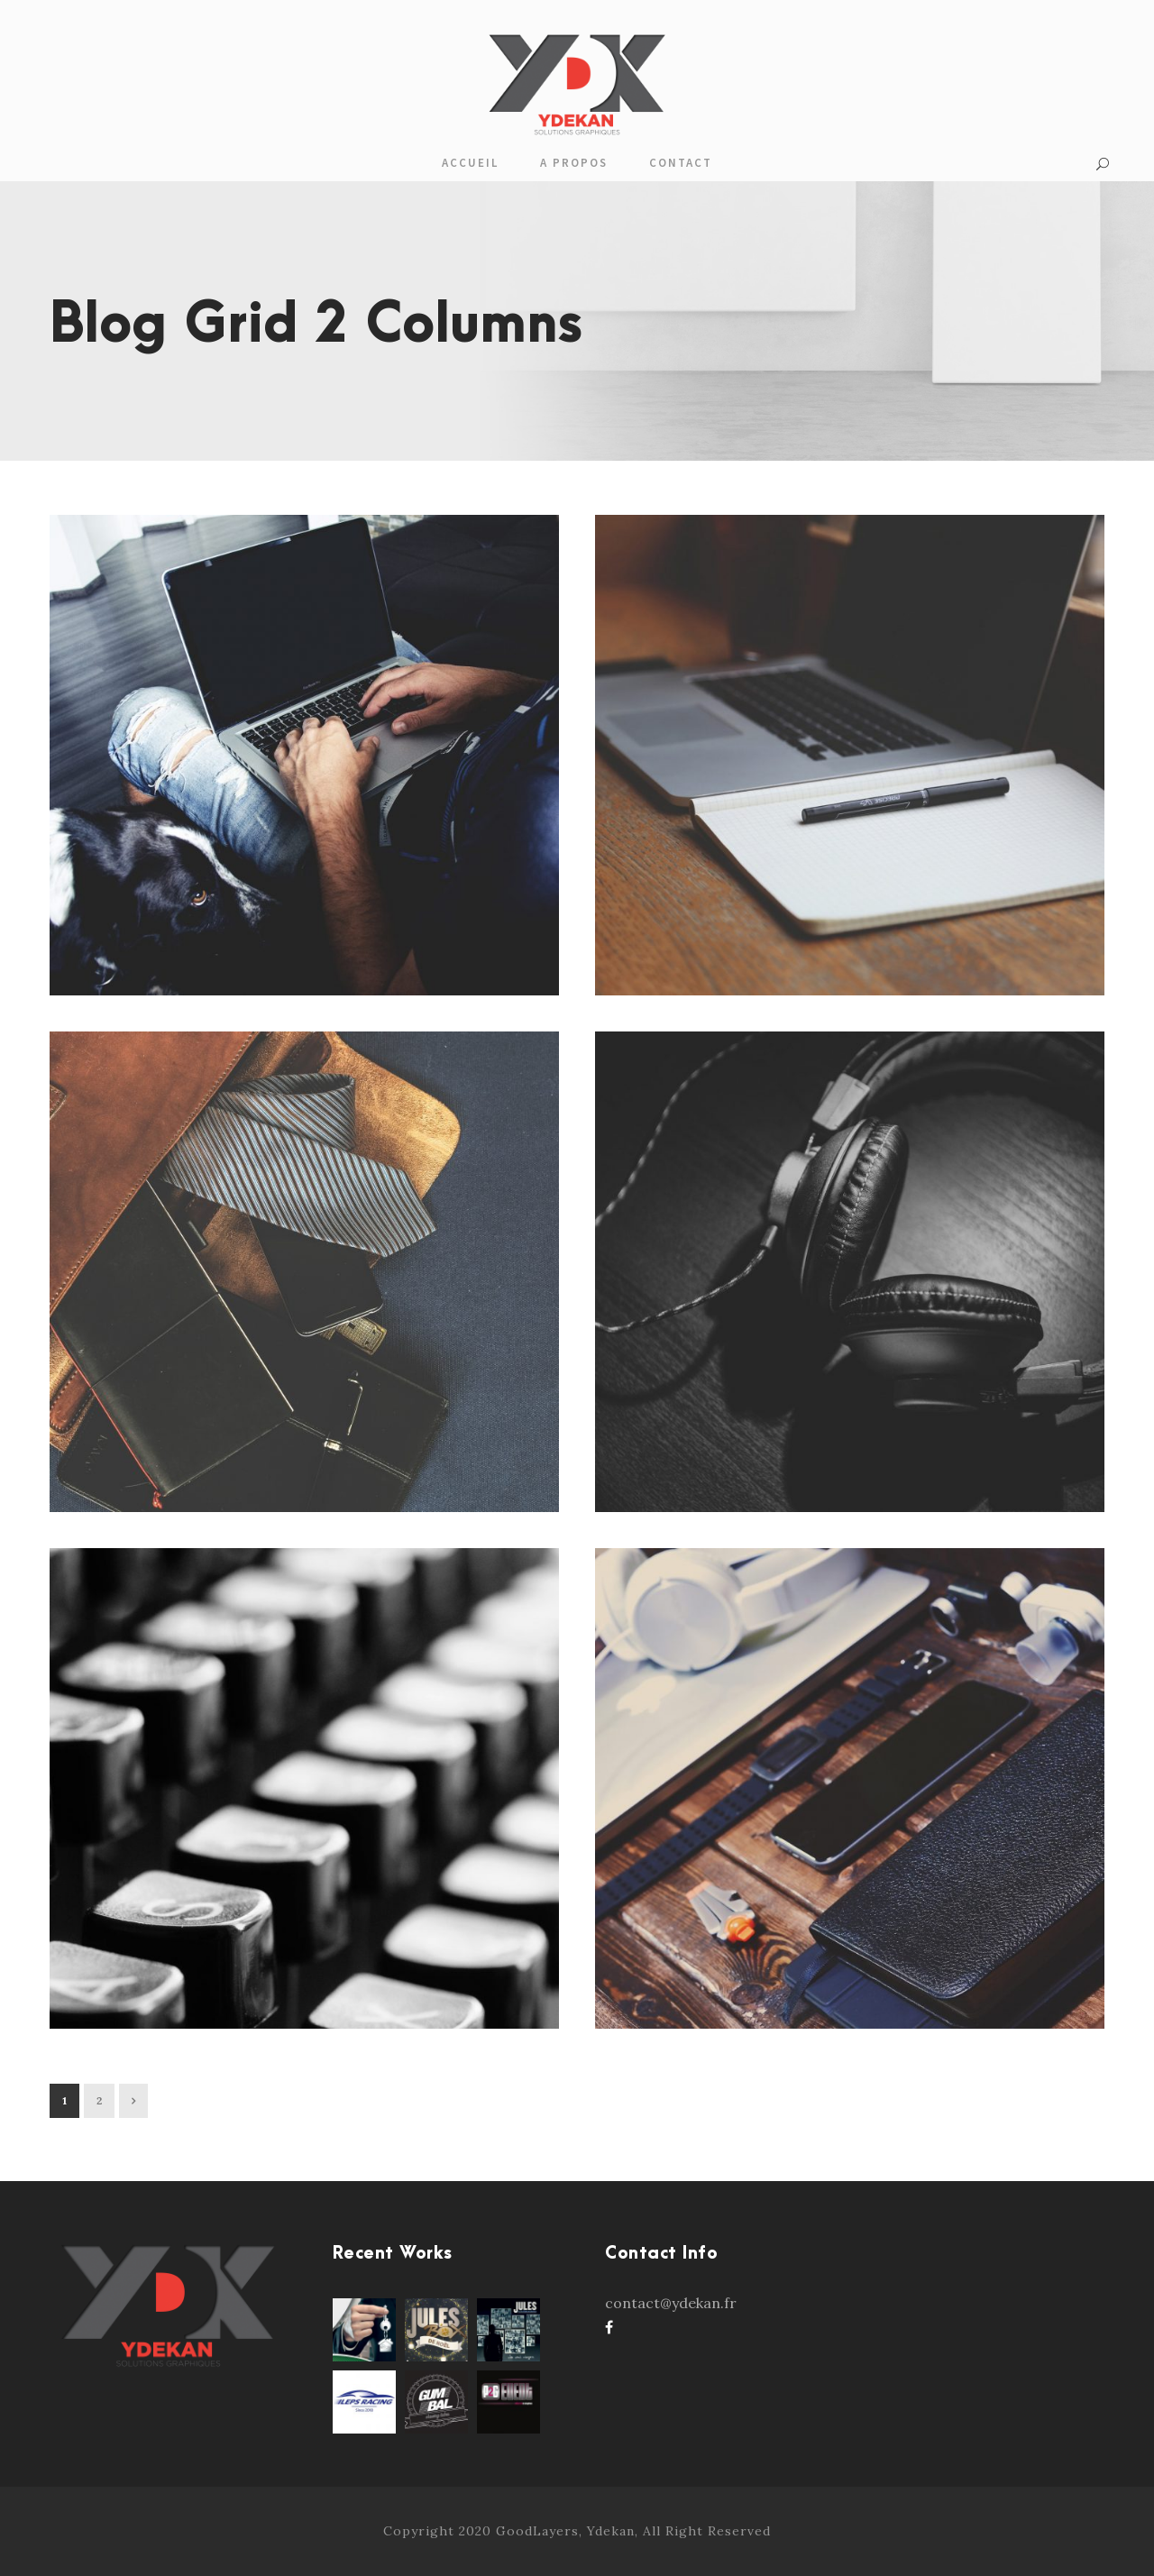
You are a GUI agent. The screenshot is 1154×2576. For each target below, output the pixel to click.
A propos (574, 162)
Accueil (470, 162)
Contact (680, 162)
